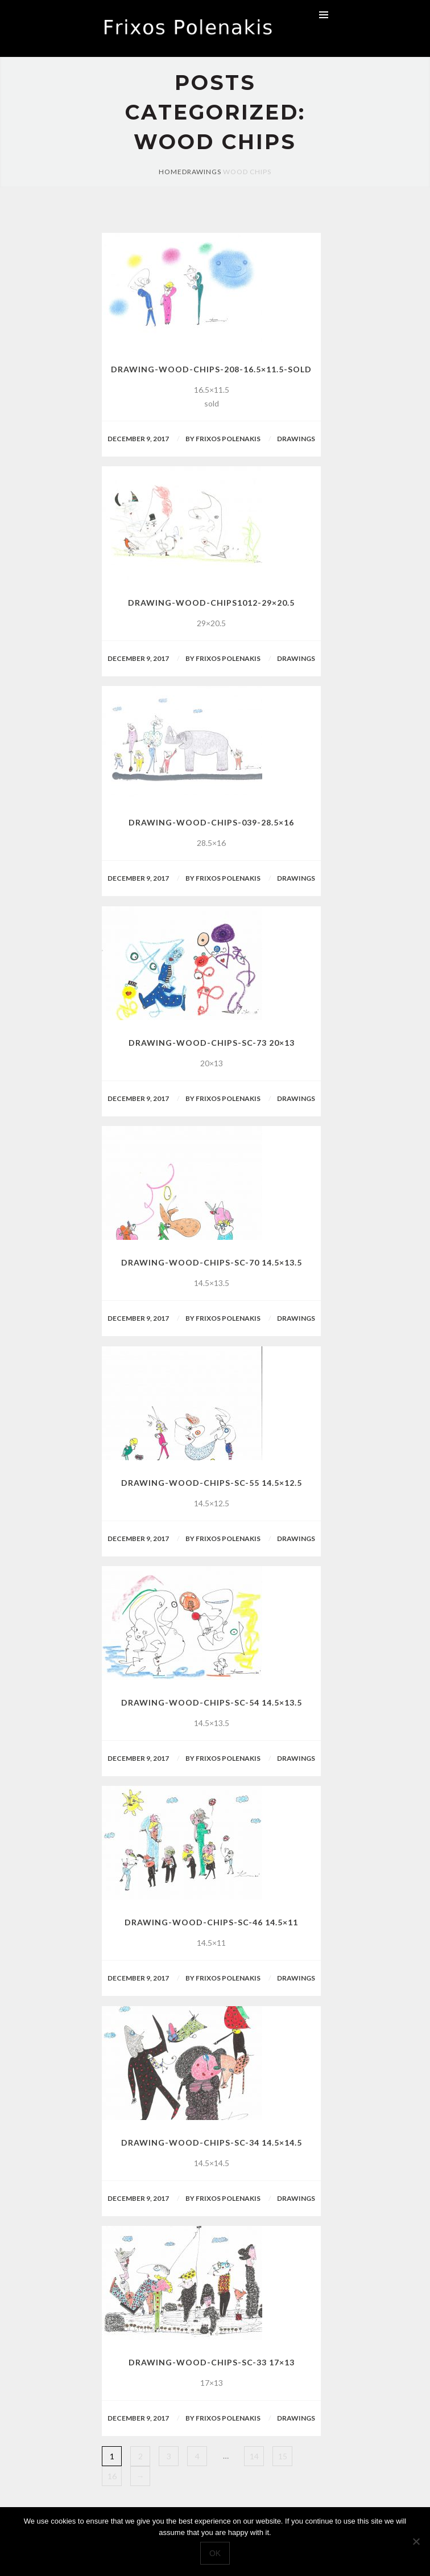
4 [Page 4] (197, 2456)
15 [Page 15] (282, 2456)
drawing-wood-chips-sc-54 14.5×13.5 (211, 1702)
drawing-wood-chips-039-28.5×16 (211, 822)
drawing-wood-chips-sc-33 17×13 (212, 2362)
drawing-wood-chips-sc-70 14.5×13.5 (211, 1262)
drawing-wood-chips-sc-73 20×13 (212, 1042)
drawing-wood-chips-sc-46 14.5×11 (211, 1922)
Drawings (201, 171)
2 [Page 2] (140, 2456)
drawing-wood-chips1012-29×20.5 (211, 602)
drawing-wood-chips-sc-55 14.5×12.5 (211, 1483)
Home (170, 171)
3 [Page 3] (169, 2456)
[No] (415, 2541)
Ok (215, 2553)
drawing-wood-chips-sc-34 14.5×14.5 (211, 2142)
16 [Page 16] (112, 2476)
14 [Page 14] (254, 2456)
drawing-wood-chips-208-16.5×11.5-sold (211, 369)
